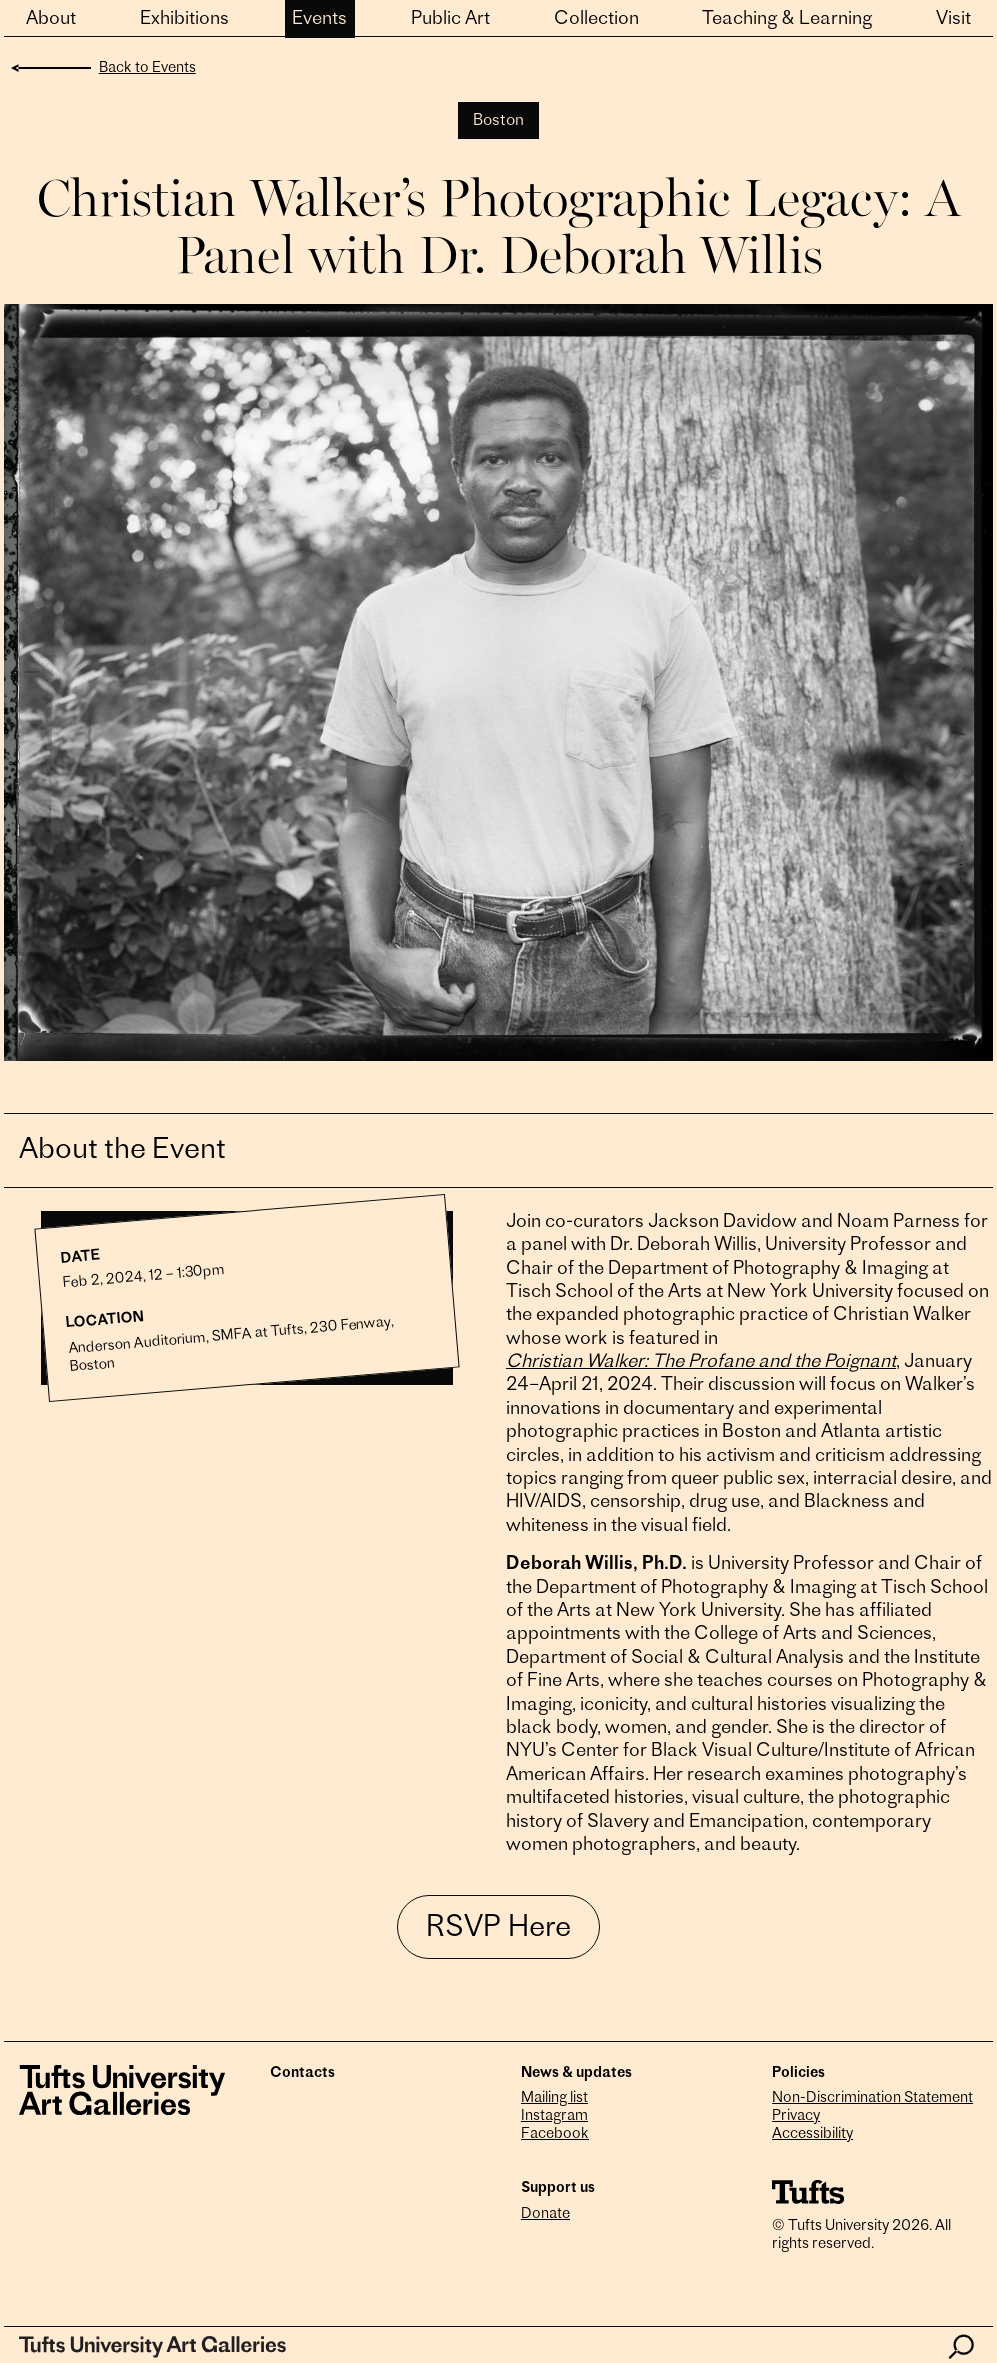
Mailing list (554, 2098)
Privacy (796, 2116)
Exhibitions (184, 19)
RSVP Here (498, 1929)
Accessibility (812, 2134)
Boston (498, 121)
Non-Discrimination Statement (872, 2098)
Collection (596, 19)
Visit (953, 19)
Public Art (450, 19)
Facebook (555, 2134)
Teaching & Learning (787, 19)
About (51, 19)
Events (319, 19)
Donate (545, 2214)
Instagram (554, 2116)
